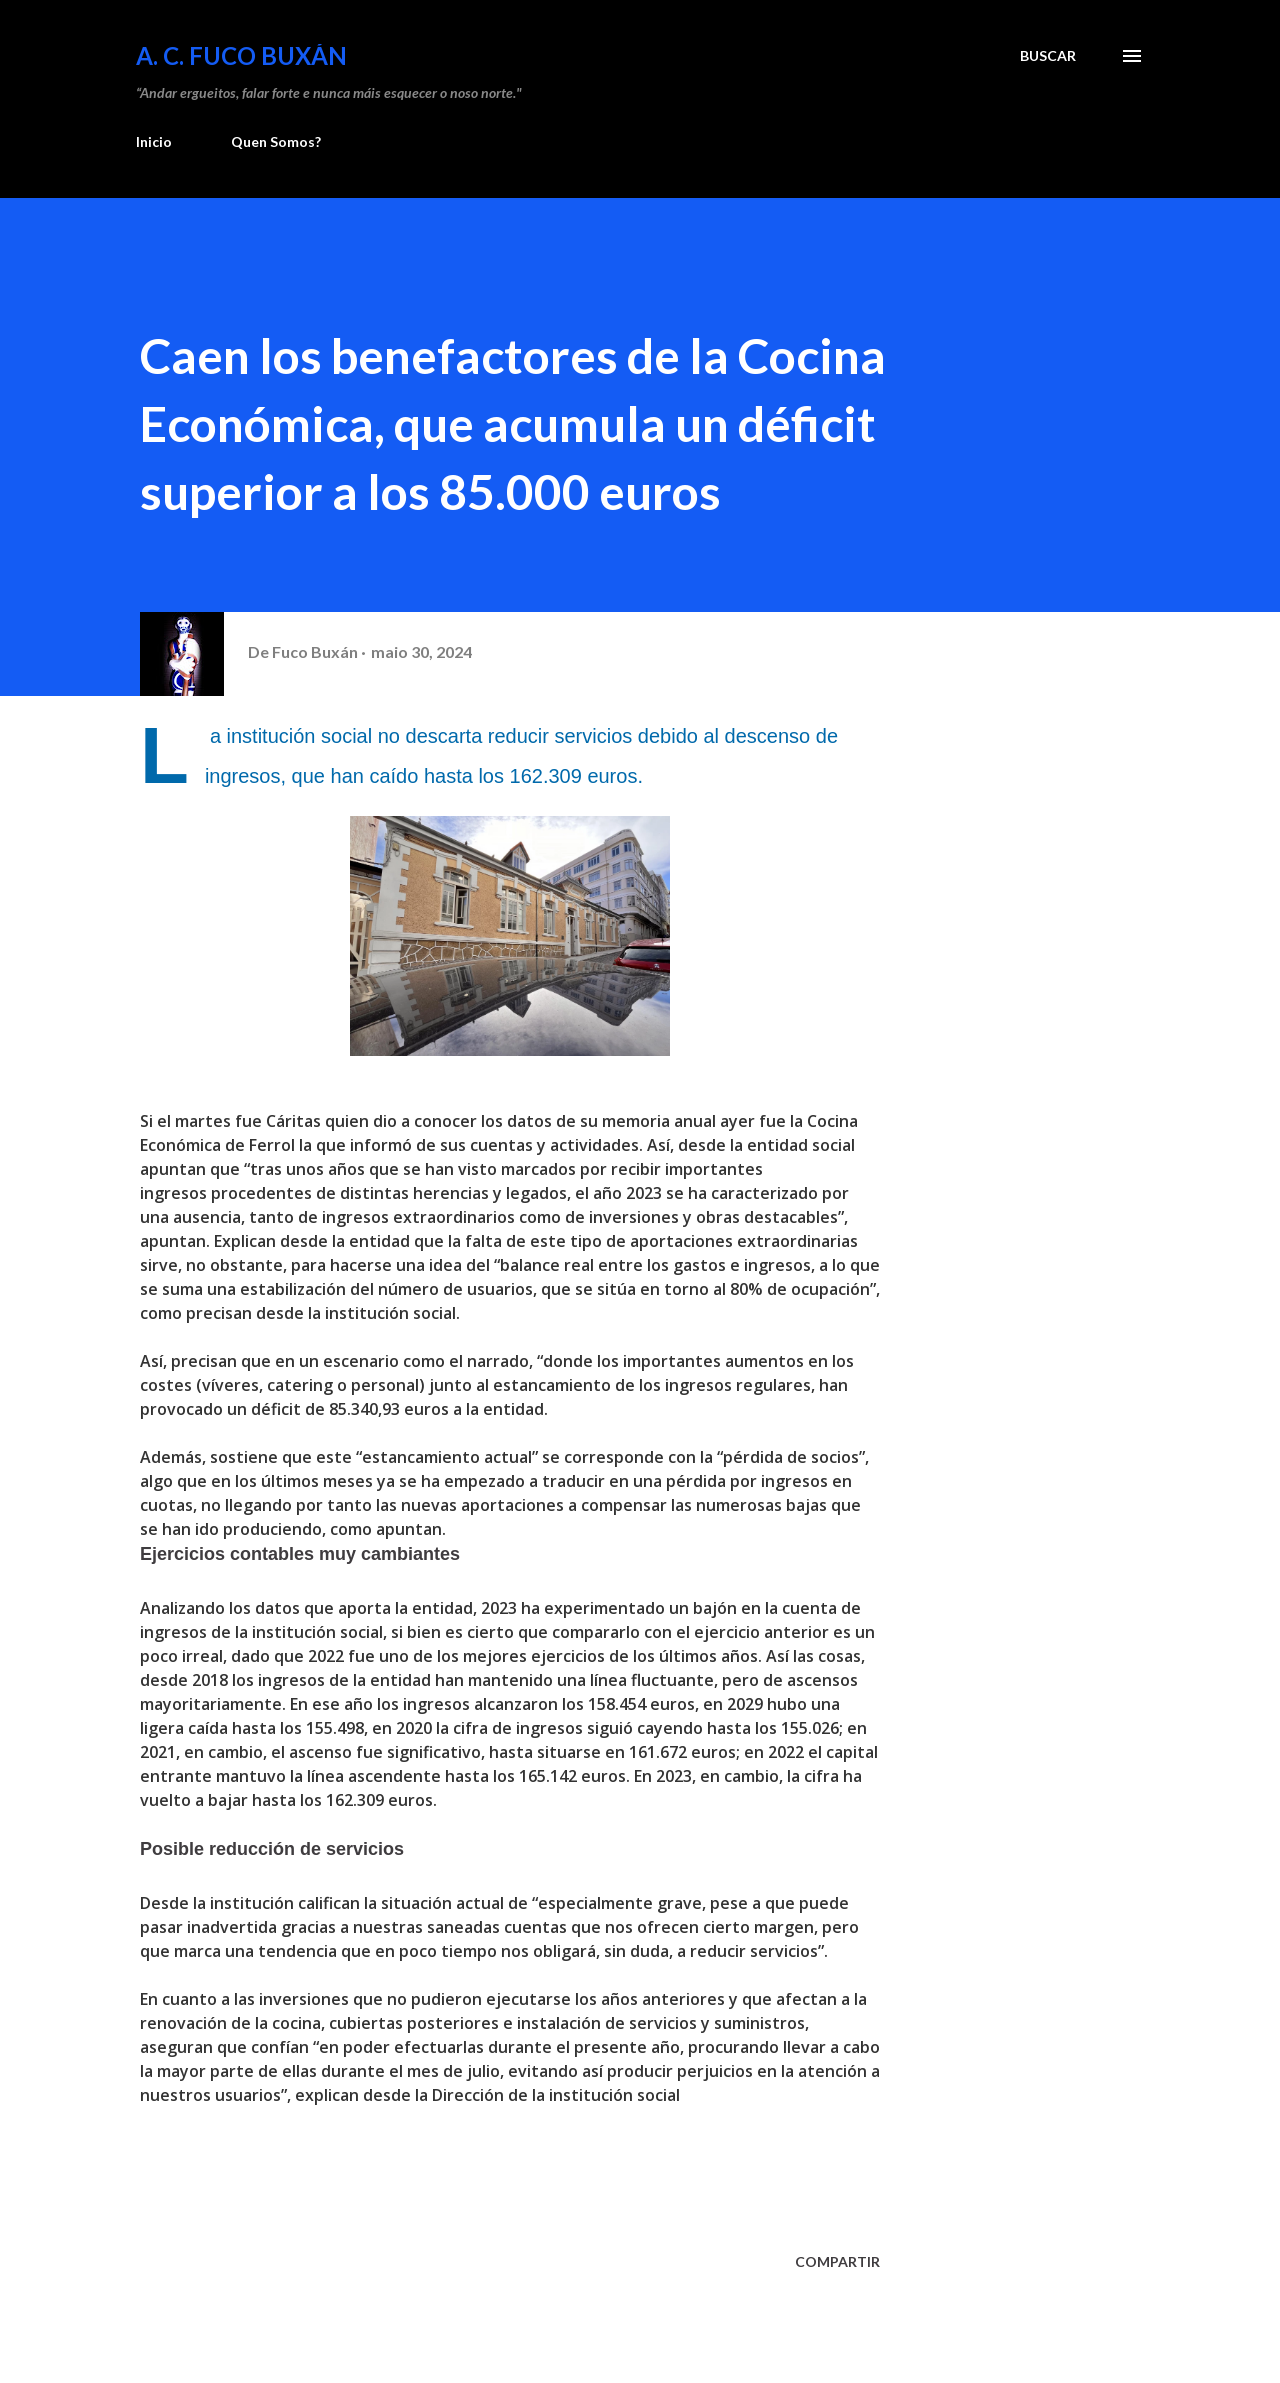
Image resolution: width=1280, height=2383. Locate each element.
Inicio (154, 141)
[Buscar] (1048, 56)
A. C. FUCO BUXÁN (241, 55)
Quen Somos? (276, 141)
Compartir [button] (837, 2261)
